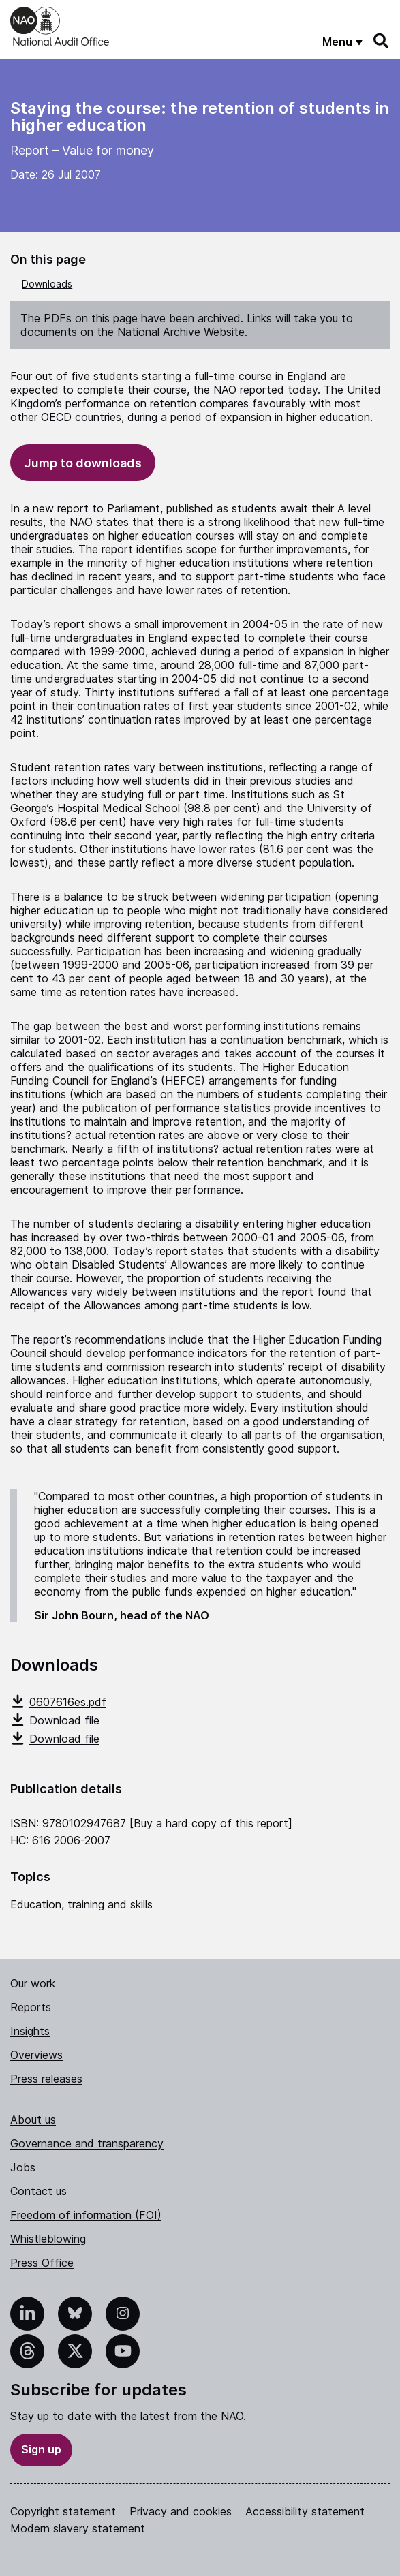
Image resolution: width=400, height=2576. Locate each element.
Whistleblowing (48, 2239)
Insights (30, 2031)
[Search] (381, 41)
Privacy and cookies (180, 2511)
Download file (54, 1720)
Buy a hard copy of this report (211, 1823)
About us (33, 2119)
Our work (32, 1983)
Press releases (46, 2078)
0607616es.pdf (58, 1702)
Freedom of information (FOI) (85, 2215)
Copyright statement (63, 2511)
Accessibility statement (305, 2511)
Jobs (22, 2167)
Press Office (42, 2262)
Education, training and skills (81, 1904)
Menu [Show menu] (337, 41)
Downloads (47, 284)
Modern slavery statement (77, 2528)
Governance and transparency (87, 2143)
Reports (30, 2007)
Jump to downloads (83, 463)
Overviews (36, 2055)
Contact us (38, 2191)
